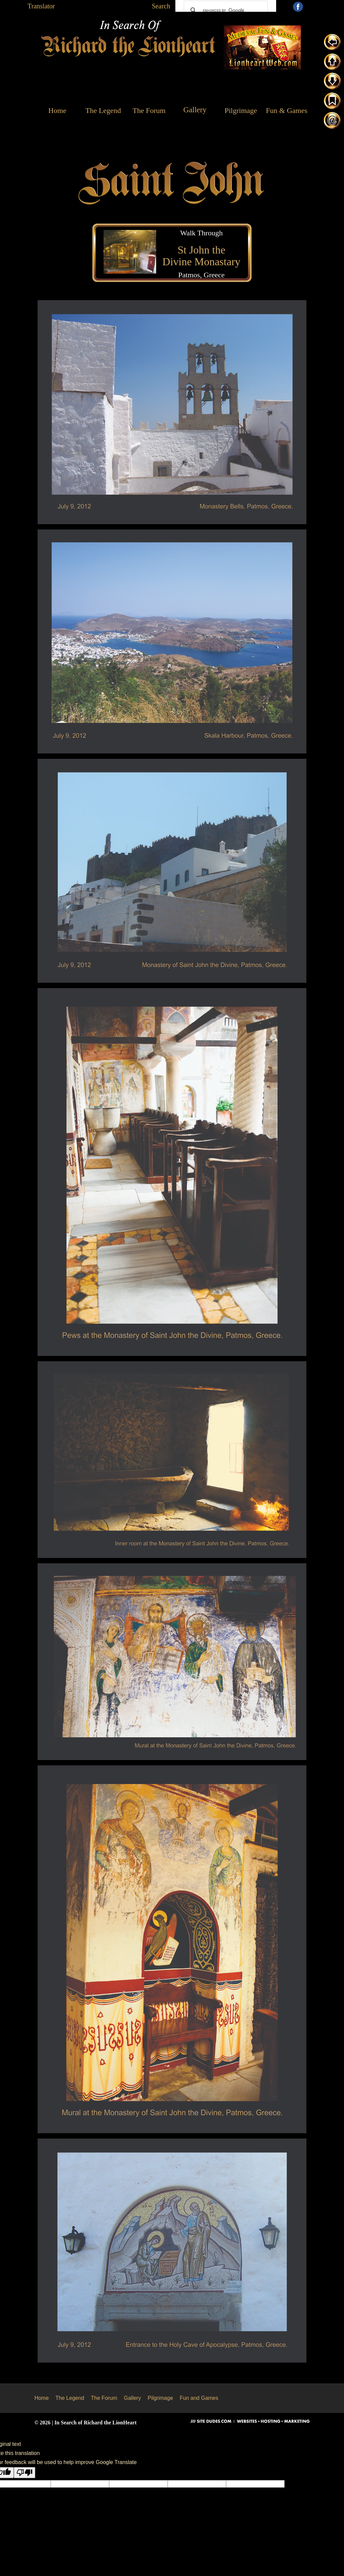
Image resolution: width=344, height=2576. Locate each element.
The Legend (69, 2398)
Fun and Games (199, 2398)
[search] (225, 10)
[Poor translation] (24, 2472)
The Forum (104, 2398)
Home (41, 2398)
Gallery (132, 2398)
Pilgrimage (160, 2398)
